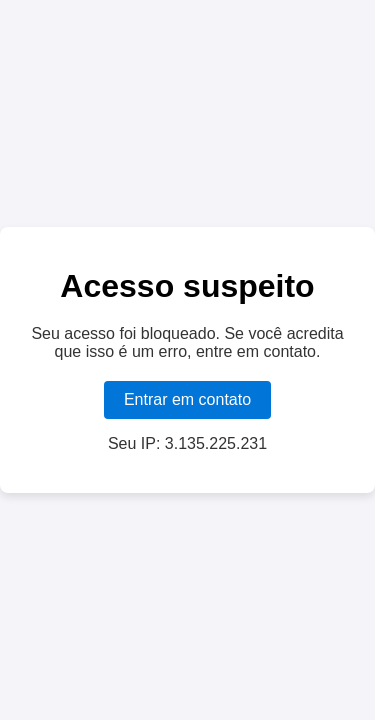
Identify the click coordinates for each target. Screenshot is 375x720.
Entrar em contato (187, 399)
